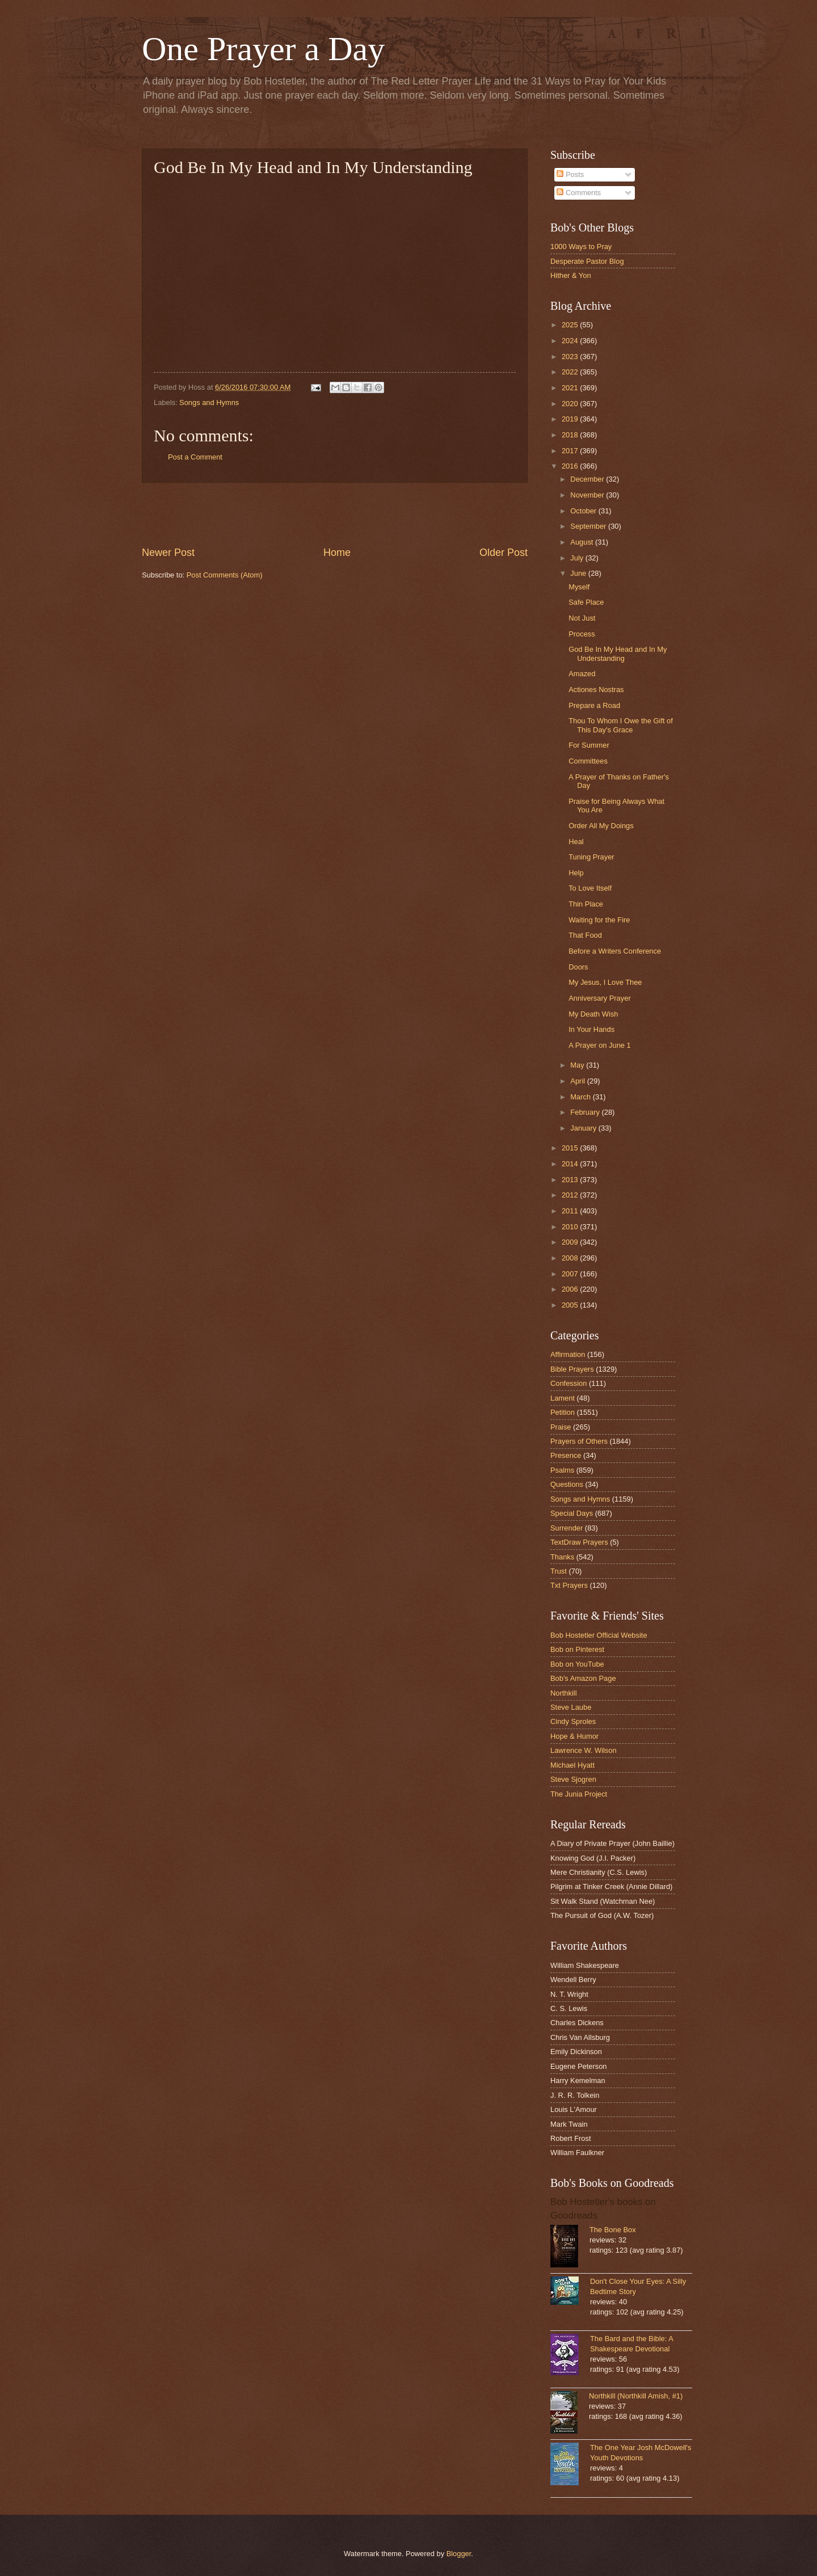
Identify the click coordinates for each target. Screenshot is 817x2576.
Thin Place (585, 904)
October (584, 511)
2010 (571, 1226)
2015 (571, 1148)
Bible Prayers (572, 1369)
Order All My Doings (600, 825)
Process (581, 634)
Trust (558, 1571)
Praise (560, 1427)
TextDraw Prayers (579, 1542)
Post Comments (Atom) (225, 575)
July (577, 558)
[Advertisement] (335, 514)
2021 (571, 387)
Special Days (571, 1513)
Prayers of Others (579, 1441)
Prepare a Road (594, 705)
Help (575, 872)
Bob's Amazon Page (583, 1678)
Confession (568, 1383)
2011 (571, 1211)
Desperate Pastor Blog (587, 261)
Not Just (581, 618)
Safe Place (586, 602)
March (581, 1097)
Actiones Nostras (596, 689)
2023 (571, 356)
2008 (571, 1258)
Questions (566, 1484)
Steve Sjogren (573, 1779)
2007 (571, 1274)
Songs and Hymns (209, 402)
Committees (588, 761)
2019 (571, 419)
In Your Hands (591, 1029)
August (582, 542)
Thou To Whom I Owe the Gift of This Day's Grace (620, 724)
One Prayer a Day (263, 49)
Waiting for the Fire (599, 920)
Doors (578, 967)
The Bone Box (612, 2229)
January (584, 1128)
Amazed (581, 673)
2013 (571, 1179)
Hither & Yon (570, 275)
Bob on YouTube (577, 1664)
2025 (571, 325)
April (578, 1081)
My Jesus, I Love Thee (605, 982)
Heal (575, 841)
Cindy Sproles (573, 1721)
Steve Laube (570, 1707)
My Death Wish (593, 1014)
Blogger (459, 2553)
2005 (571, 1305)
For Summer (588, 745)
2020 (571, 403)
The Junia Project (578, 1794)
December (588, 479)
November (588, 495)
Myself (578, 587)
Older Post (503, 552)
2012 (571, 1195)
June (579, 573)
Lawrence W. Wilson (583, 1750)
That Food (585, 935)
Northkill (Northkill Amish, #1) (636, 2396)
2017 (571, 450)
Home (337, 552)
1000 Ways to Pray (581, 246)
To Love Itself (590, 888)
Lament (562, 1398)
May (578, 1065)
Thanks (562, 1557)
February (585, 1112)
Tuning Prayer (591, 857)
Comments (579, 192)
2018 (571, 435)
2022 (571, 372)
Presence (565, 1455)
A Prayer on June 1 (599, 1045)
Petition (562, 1412)
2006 (571, 1289)
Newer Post (168, 552)
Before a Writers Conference (614, 951)
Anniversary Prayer (599, 998)
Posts (570, 174)
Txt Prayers (569, 1585)
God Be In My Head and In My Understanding (617, 653)
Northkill (563, 1693)
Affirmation (567, 1354)
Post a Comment (195, 457)
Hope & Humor (574, 1736)
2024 (571, 340)
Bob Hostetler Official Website (598, 1635)
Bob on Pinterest (577, 1649)
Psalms (562, 1470)
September (589, 526)
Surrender (566, 1528)
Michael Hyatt (572, 1765)
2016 (571, 466)
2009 (571, 1242)
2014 (571, 1164)
